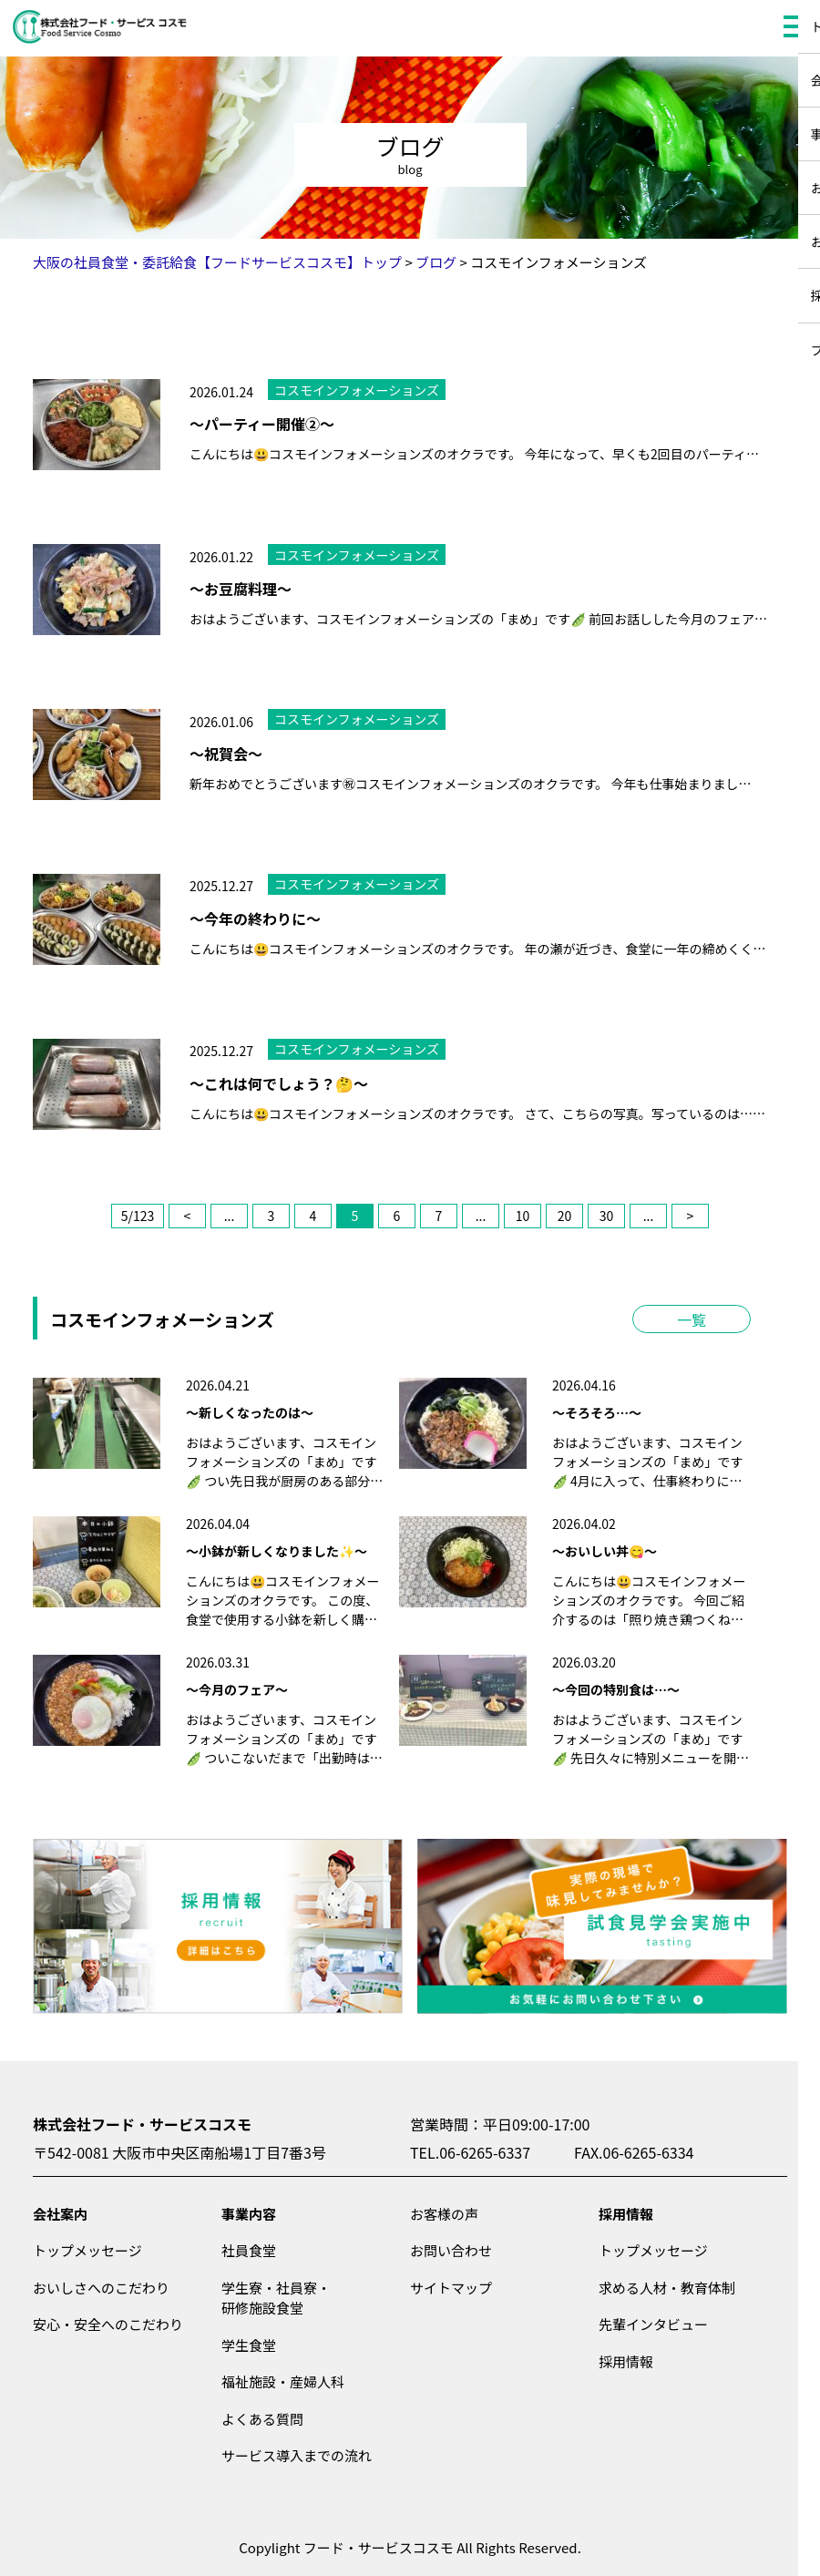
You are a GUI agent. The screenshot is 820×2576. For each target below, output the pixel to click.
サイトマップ (451, 2287)
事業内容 (248, 2213)
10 (523, 1215)
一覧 (691, 1319)
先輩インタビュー (653, 2324)
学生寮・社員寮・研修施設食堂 (276, 2298)
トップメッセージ (87, 2250)
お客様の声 (444, 2213)
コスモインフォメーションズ (356, 390)
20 (565, 1215)
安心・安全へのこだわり (108, 2324)
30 (607, 1215)
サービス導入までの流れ (296, 2455)
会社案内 (60, 2213)
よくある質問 (262, 2418)
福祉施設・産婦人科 (282, 2381)
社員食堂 (248, 2250)
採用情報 (626, 2213)
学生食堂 (248, 2345)
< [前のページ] (187, 1215)
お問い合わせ (451, 2250)
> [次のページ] (690, 1215)
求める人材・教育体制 (667, 2287)
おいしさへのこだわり (101, 2287)
